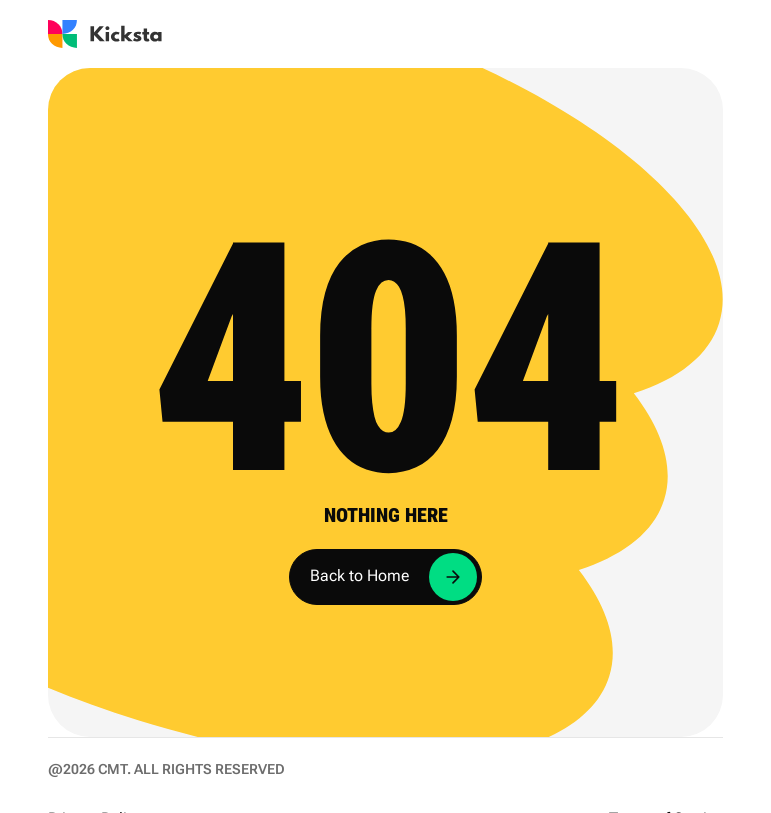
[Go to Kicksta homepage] (105, 34)
